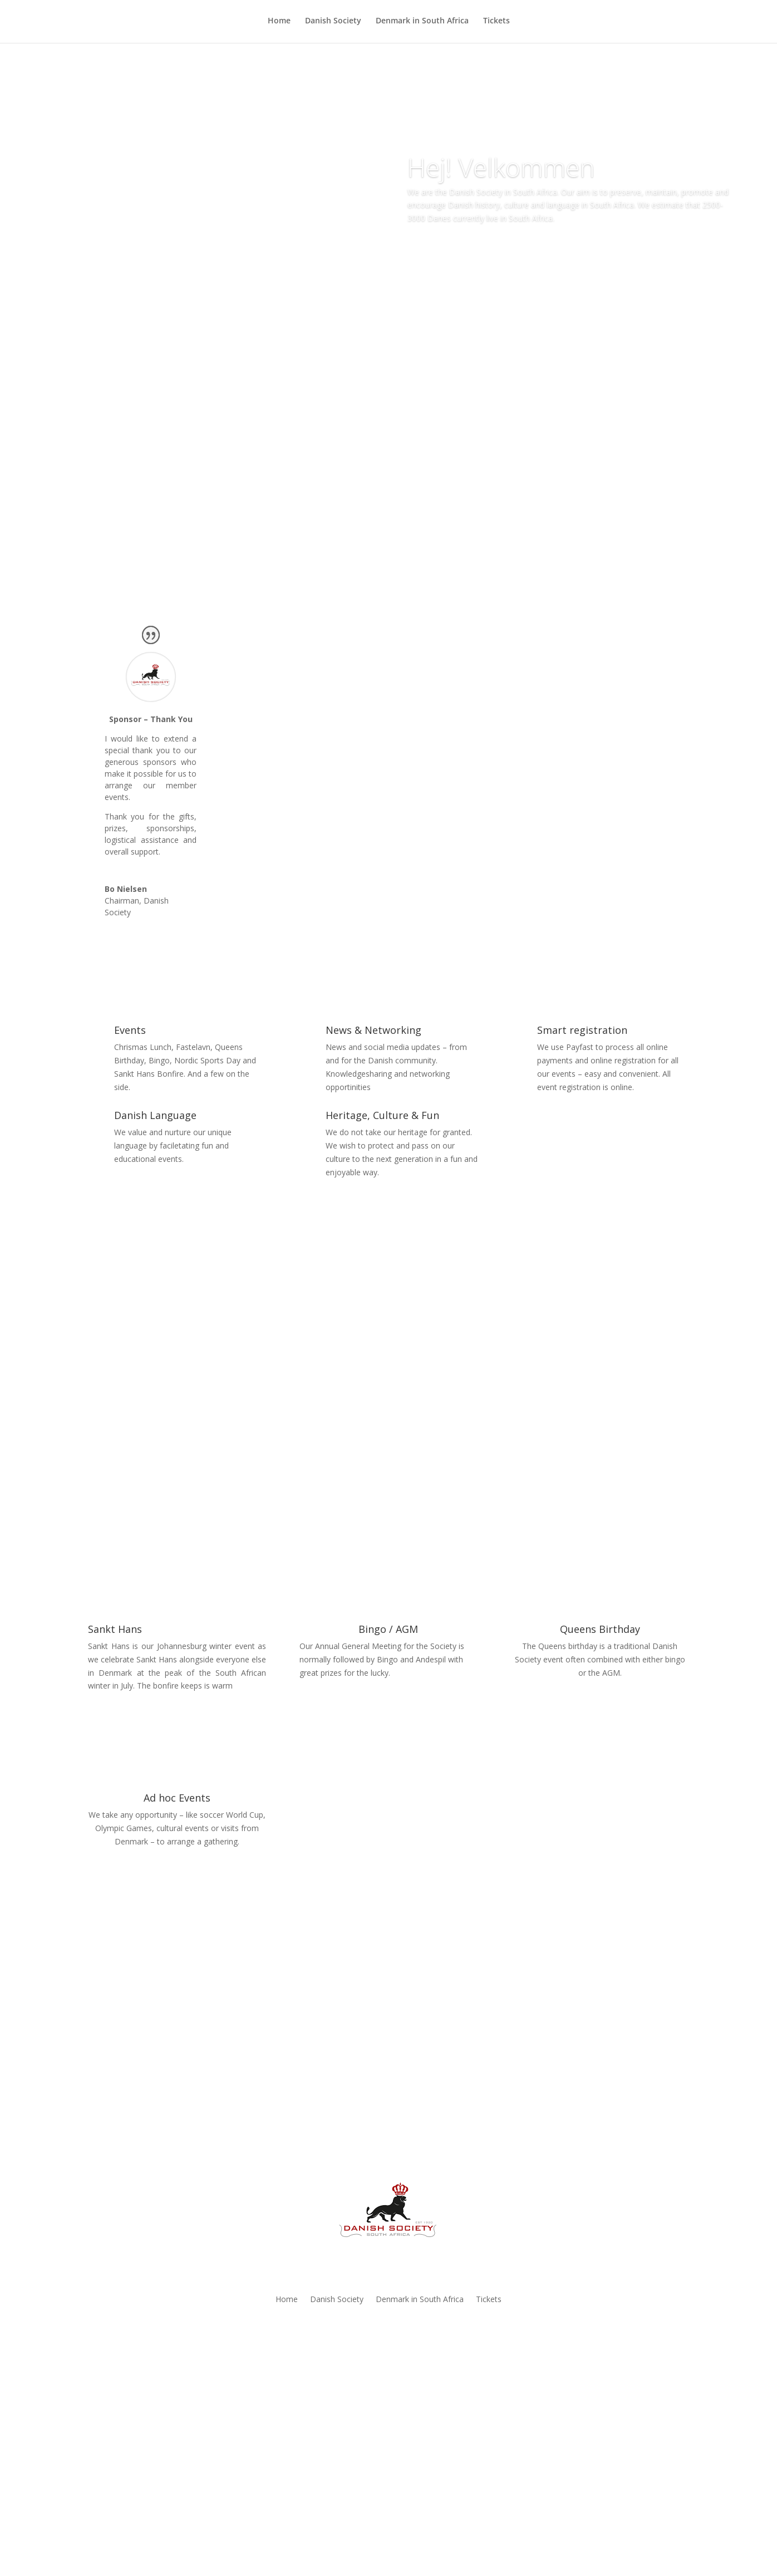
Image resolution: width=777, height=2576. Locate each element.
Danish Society (333, 22)
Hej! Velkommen (501, 167)
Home (279, 22)
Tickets (496, 22)
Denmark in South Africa (422, 22)
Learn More (450, 249)
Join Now (388, 2412)
